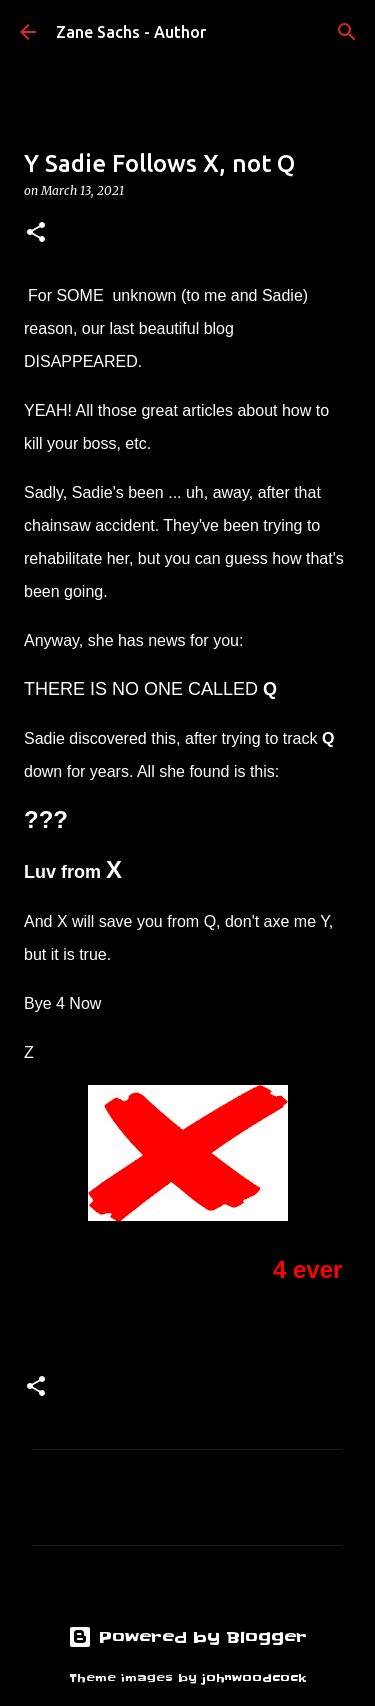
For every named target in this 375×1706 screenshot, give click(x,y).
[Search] (347, 32)
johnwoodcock (254, 1678)
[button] (36, 233)
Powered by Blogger (187, 1637)
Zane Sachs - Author (131, 32)
